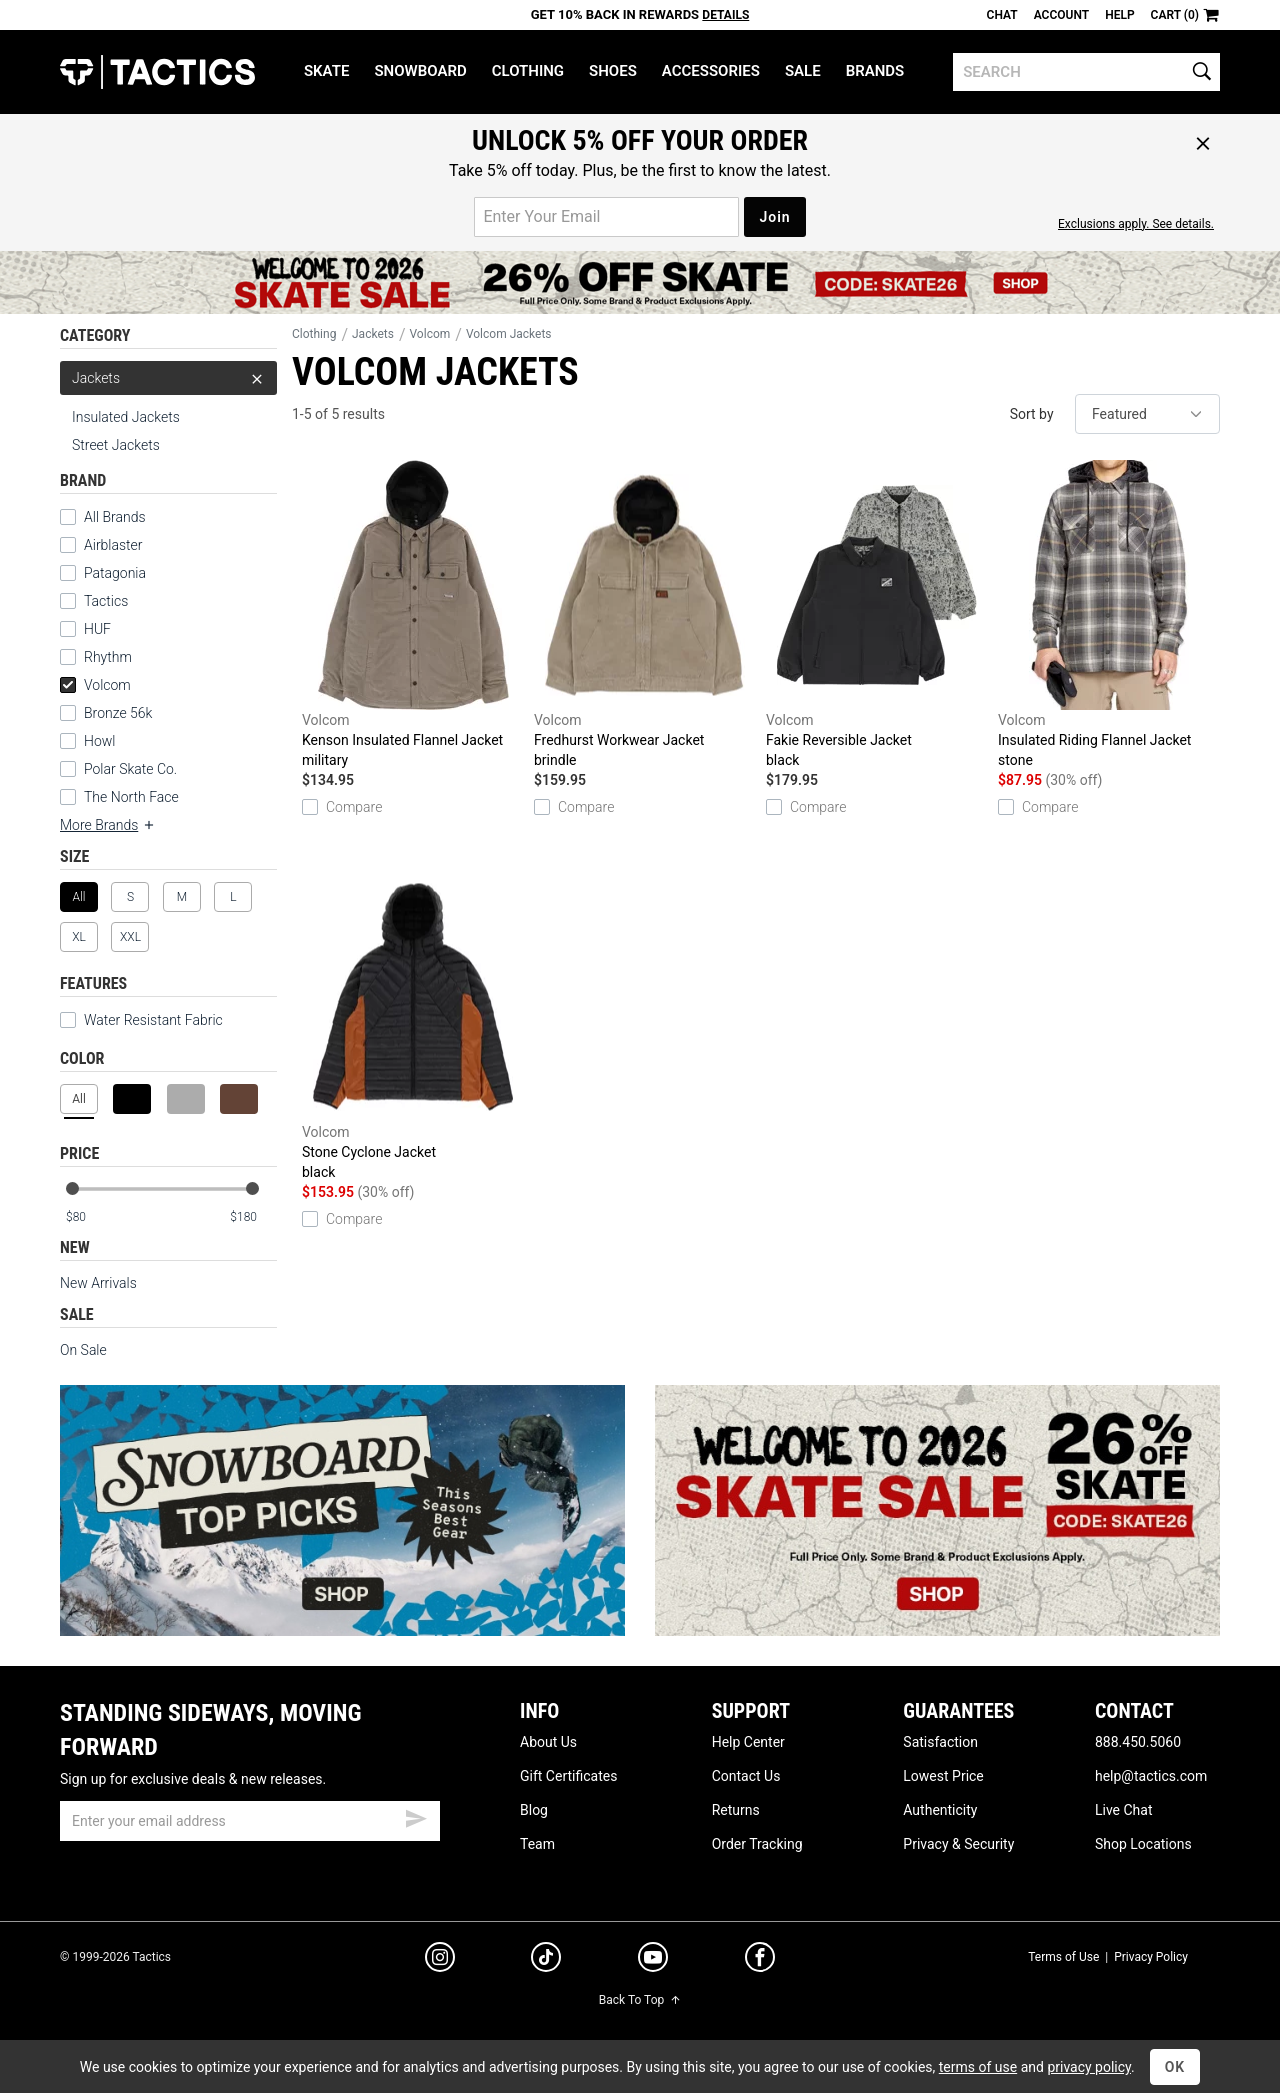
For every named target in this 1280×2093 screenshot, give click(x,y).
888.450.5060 (1138, 1742)
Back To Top (640, 2000)
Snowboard (420, 71)
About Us (548, 1742)
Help (1119, 15)
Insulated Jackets (126, 417)
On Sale (83, 1350)
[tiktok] (546, 1960)
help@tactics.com (1151, 1776)
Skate (326, 71)
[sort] (1147, 414)
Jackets (168, 378)
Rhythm (108, 657)
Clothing (528, 71)
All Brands (115, 517)
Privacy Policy (1151, 1957)
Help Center (748, 1742)
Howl (99, 741)
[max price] (253, 1217)
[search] (1086, 72)
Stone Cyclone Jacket (413, 1027)
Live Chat (1124, 1810)
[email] (250, 1821)
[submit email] (416, 1816)
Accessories (711, 71)
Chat (1002, 15)
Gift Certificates (568, 1776)
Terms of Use (1063, 1957)
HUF (97, 629)
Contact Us (746, 1776)
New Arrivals (98, 1283)
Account (1061, 15)
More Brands (108, 825)
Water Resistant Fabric (141, 1020)
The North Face (131, 797)
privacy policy (1089, 2067)
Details (725, 15)
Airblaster (113, 545)
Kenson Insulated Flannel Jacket (413, 615)
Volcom (95, 685)
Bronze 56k (118, 713)
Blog (534, 1810)
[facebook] (760, 1961)
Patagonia (115, 573)
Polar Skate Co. (130, 769)
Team (537, 1844)
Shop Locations (1143, 1844)
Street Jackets (116, 445)
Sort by (1032, 414)
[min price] (89, 1217)
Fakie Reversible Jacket (877, 615)
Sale (803, 71)
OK (1175, 2067)
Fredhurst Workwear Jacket (645, 615)
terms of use (978, 2067)
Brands (875, 71)
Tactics (157, 72)
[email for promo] (606, 217)
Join (774, 217)
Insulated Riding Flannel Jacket (1109, 615)
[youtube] (653, 1961)
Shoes (613, 71)
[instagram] (440, 1960)
